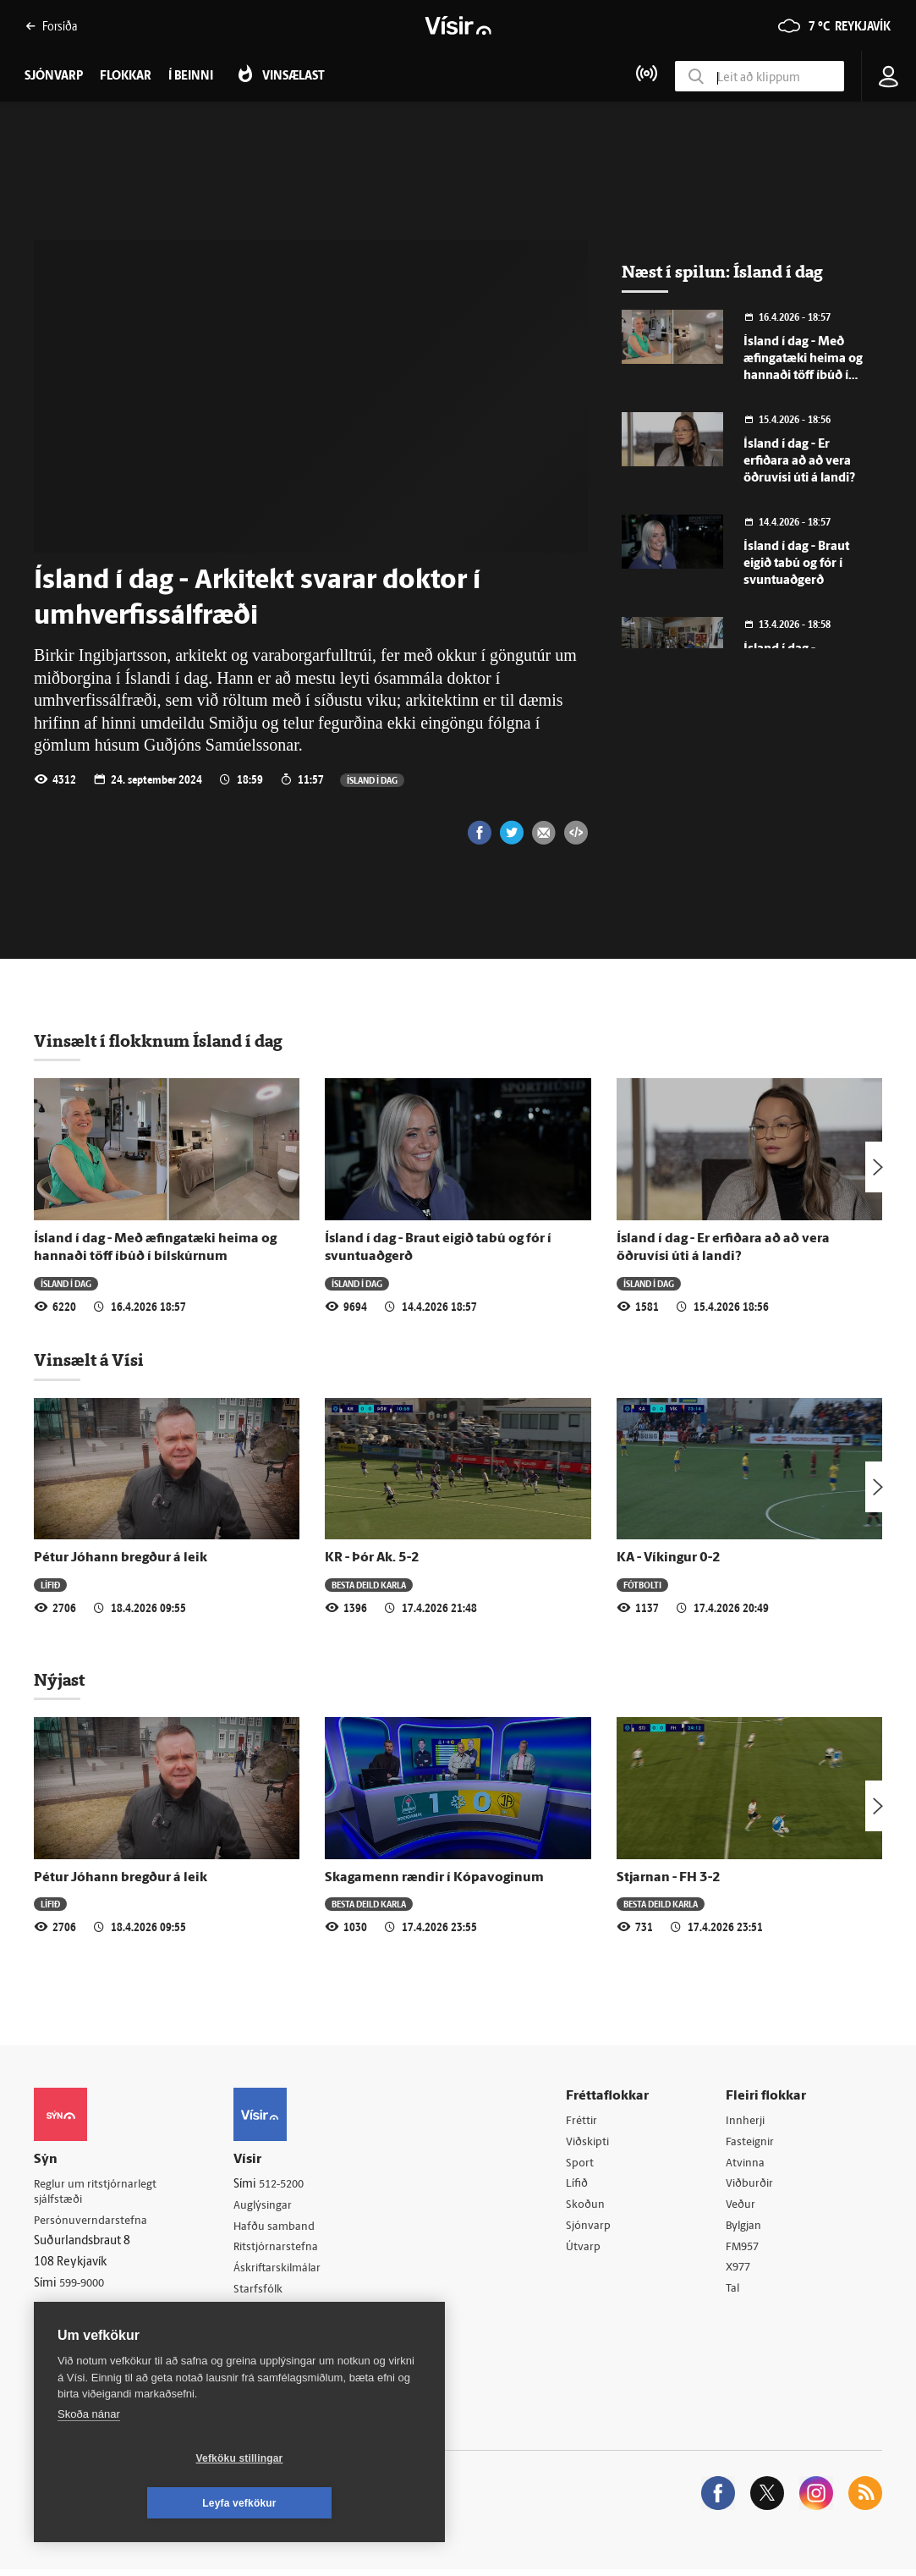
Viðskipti (592, 2143)
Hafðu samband (280, 2227)
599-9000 (84, 2285)
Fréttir (585, 2121)
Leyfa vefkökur (340, 2503)
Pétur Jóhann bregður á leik (120, 1558)
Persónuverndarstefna (92, 2221)
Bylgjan (746, 2229)
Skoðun (589, 2208)
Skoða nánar (89, 2458)
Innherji (748, 2121)
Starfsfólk (264, 2293)
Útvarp (586, 2251)
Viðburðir (752, 2186)
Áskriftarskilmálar (285, 2271)
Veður (743, 2208)
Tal (735, 2294)
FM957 (745, 2251)
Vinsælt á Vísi (89, 1360)
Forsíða (51, 26)
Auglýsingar (269, 2206)
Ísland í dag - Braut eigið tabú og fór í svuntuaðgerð (796, 564)
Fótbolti (642, 1584)
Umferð (259, 2315)
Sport (583, 2164)
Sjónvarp (592, 2229)
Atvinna (747, 2164)
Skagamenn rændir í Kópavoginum (434, 1878)
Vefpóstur (264, 2337)
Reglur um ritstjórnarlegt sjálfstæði (99, 2192)
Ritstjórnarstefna (283, 2249)
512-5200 (289, 2184)
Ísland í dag (372, 780)
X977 (741, 2273)
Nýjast (59, 1680)
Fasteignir (752, 2143)
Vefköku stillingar (139, 2503)
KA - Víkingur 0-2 (669, 1558)
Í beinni (190, 76)
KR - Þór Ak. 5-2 (372, 1558)
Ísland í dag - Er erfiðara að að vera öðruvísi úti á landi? (799, 461)
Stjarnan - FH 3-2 (669, 1878)
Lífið (50, 1584)
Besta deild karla (369, 1584)
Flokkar (125, 76)
